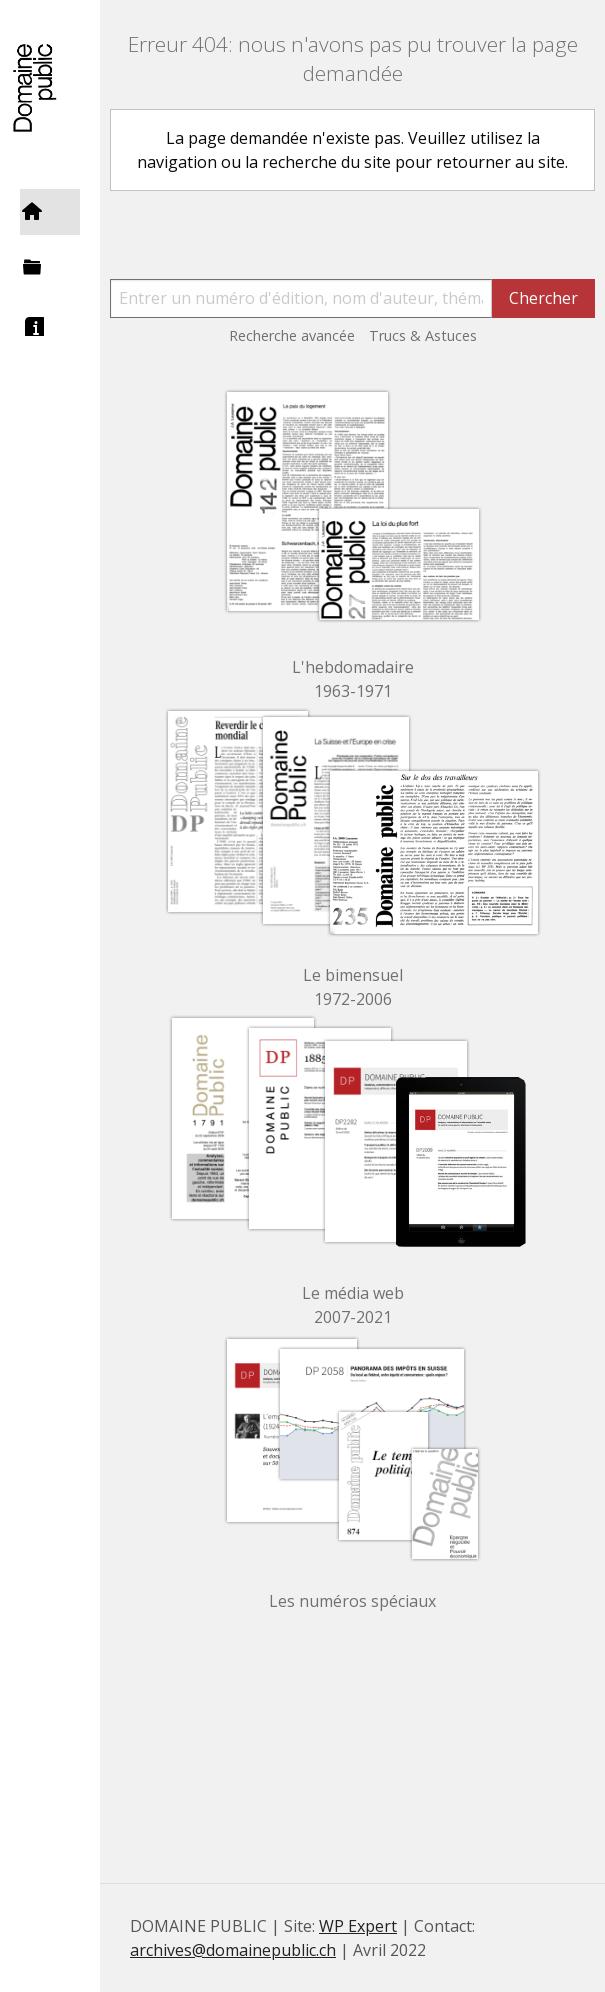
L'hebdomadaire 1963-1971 (353, 679)
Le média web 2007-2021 (353, 1305)
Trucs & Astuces (423, 335)
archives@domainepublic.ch (233, 1950)
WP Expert (358, 1926)
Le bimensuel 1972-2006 (353, 987)
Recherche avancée (292, 335)
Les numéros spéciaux (352, 1601)
